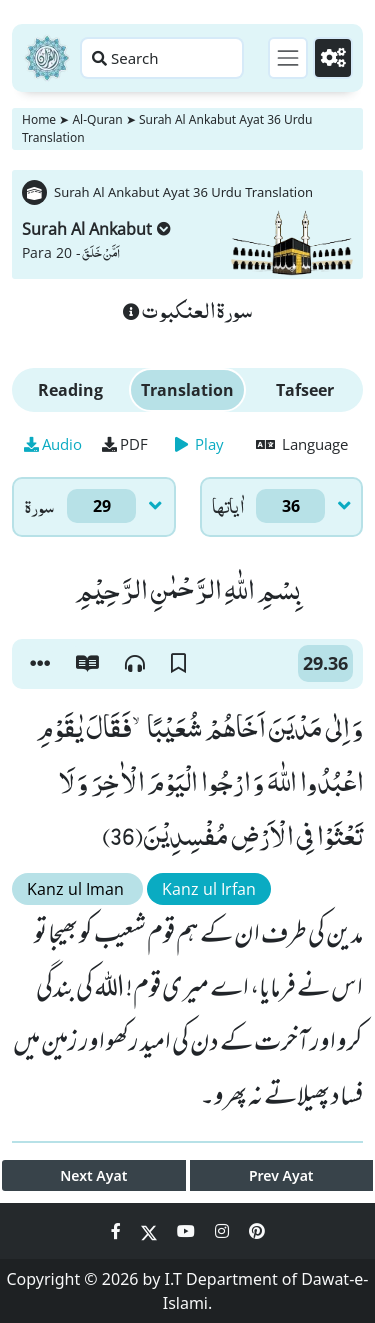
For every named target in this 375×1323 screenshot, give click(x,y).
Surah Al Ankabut (96, 229)
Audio (53, 444)
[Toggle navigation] (288, 58)
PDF (125, 444)
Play (199, 444)
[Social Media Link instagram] (224, 1231)
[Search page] (162, 58)
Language (302, 444)
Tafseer (305, 390)
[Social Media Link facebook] (118, 1231)
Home (39, 119)
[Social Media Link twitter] (151, 1231)
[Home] (47, 58)
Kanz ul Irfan (209, 889)
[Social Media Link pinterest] (257, 1231)
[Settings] (333, 58)
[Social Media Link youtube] (188, 1231)
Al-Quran (97, 119)
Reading (70, 390)
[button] (40, 664)
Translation (187, 390)
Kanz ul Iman (77, 889)
